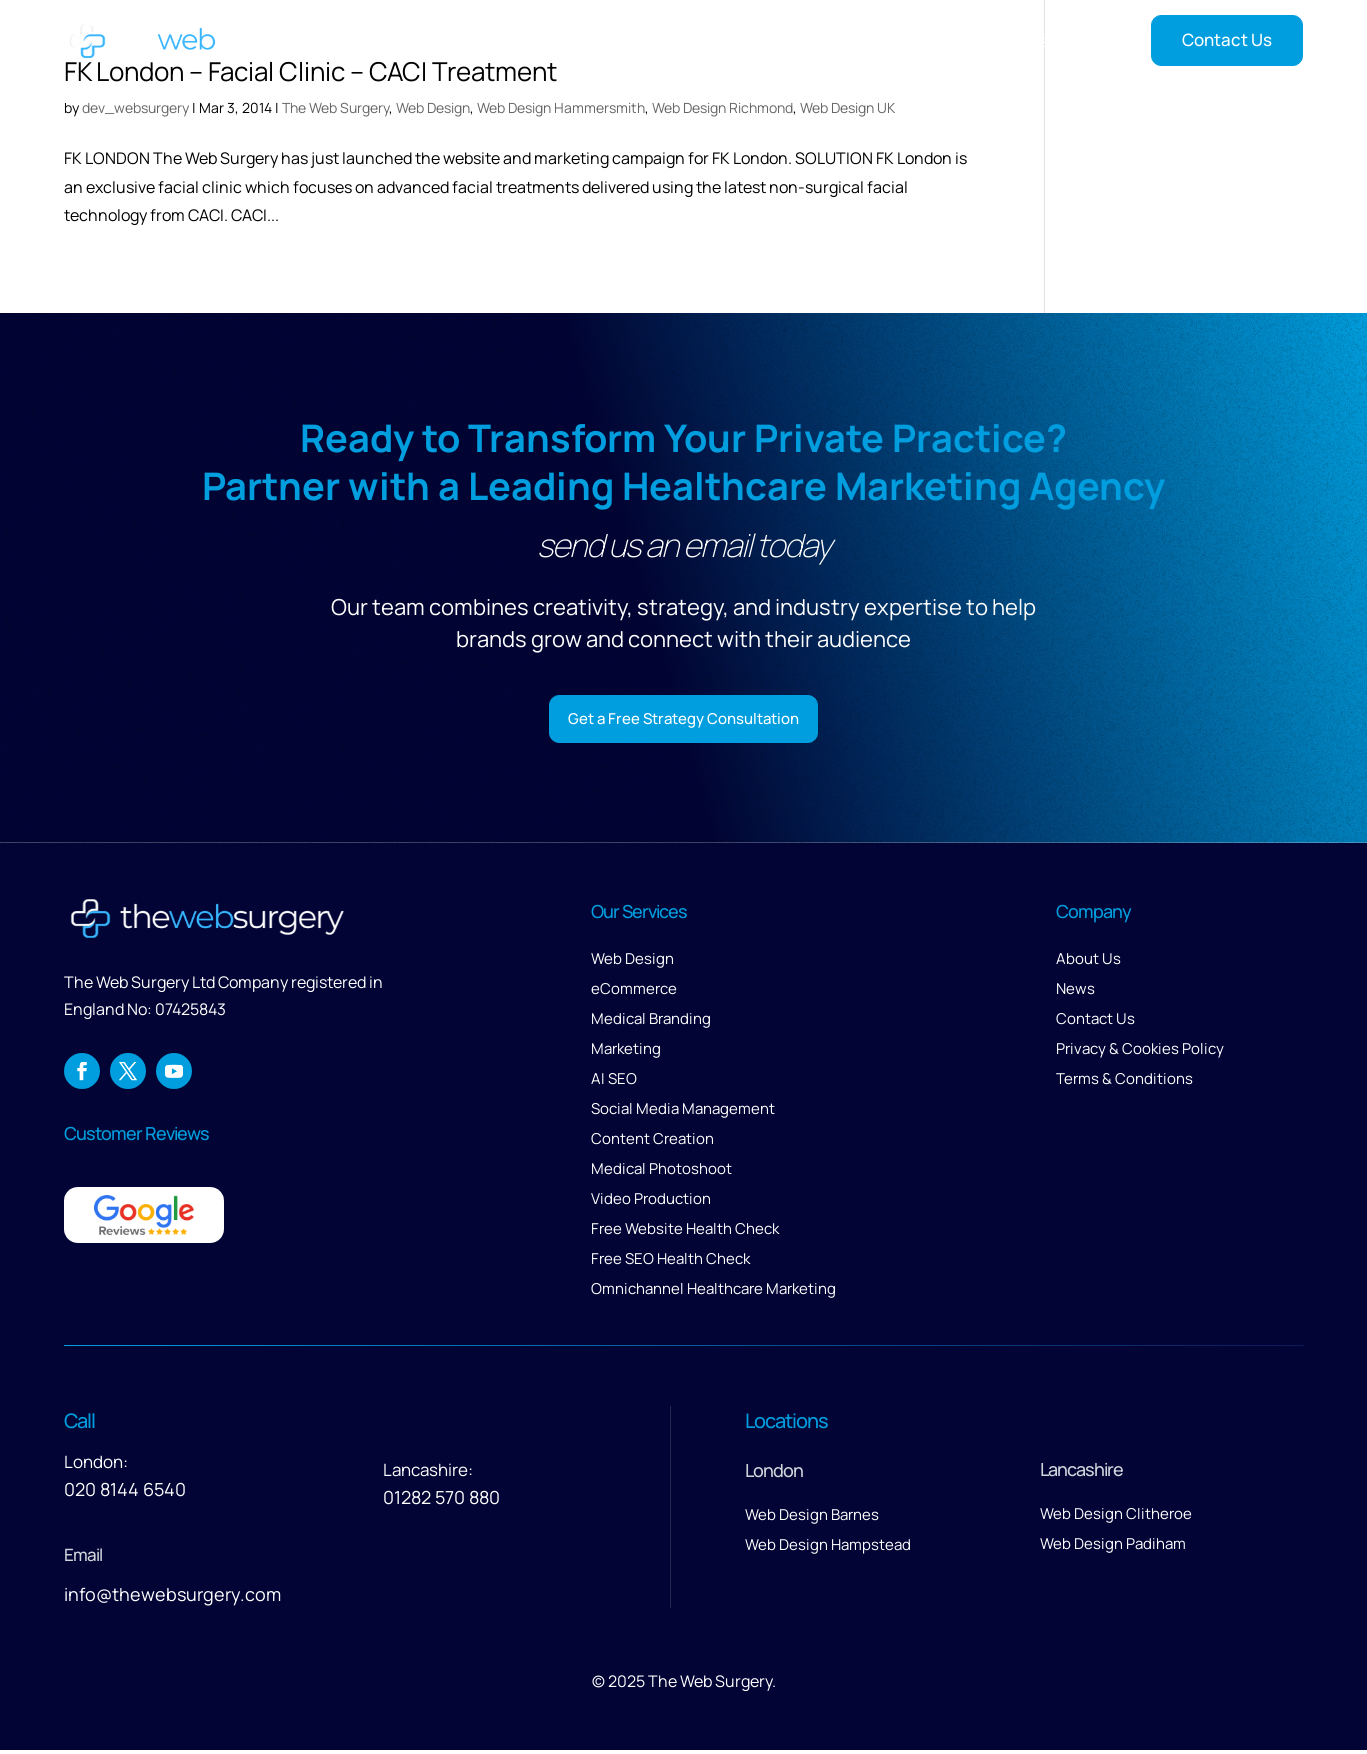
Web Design (433, 107)
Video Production (651, 1202)
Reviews (970, 40)
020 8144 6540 (125, 1493)
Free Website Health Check (685, 1232)
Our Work (790, 40)
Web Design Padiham (1113, 1547)
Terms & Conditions (1124, 1082)
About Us (1088, 962)
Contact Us (1227, 39)
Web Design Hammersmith (561, 107)
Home (601, 40)
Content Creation (652, 1142)
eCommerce (634, 992)
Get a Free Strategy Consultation (683, 719)
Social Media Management (683, 1112)
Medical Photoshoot (661, 1172)
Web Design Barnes (812, 1518)
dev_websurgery (135, 107)
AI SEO (614, 1082)
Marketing (626, 1052)
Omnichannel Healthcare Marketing (713, 1292)
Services (679, 40)
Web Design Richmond (722, 107)
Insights (1056, 40)
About (871, 40)
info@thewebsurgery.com (172, 1598)
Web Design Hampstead (828, 1548)
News (1075, 992)
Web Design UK (847, 107)
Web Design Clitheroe (1116, 1517)
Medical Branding (651, 1022)
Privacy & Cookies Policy (1140, 1052)
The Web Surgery (335, 107)
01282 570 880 (441, 1501)
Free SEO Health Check (670, 1262)
